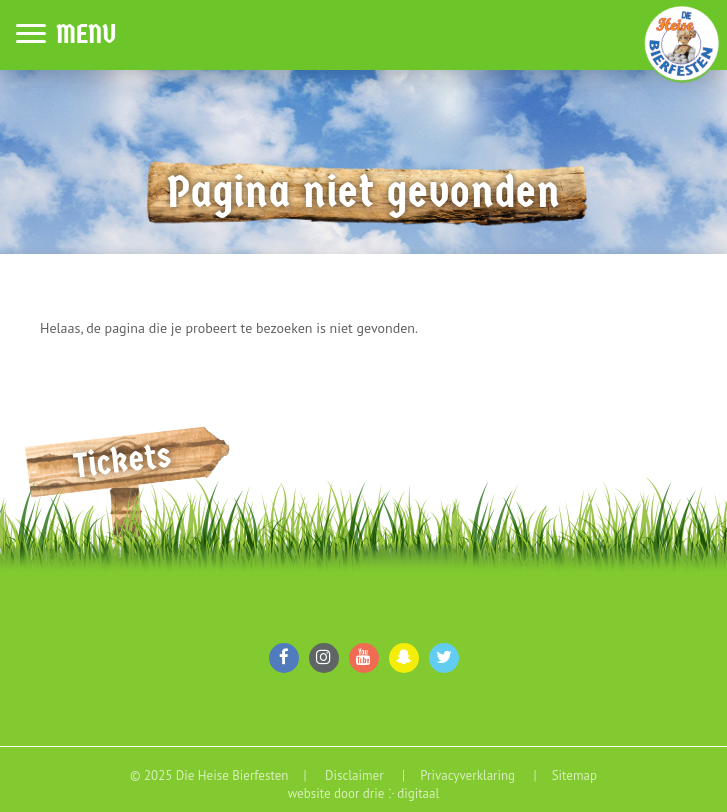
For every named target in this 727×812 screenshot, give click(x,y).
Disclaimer (356, 775)
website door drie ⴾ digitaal (364, 793)
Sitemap (574, 775)
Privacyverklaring (469, 775)
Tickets (122, 460)
